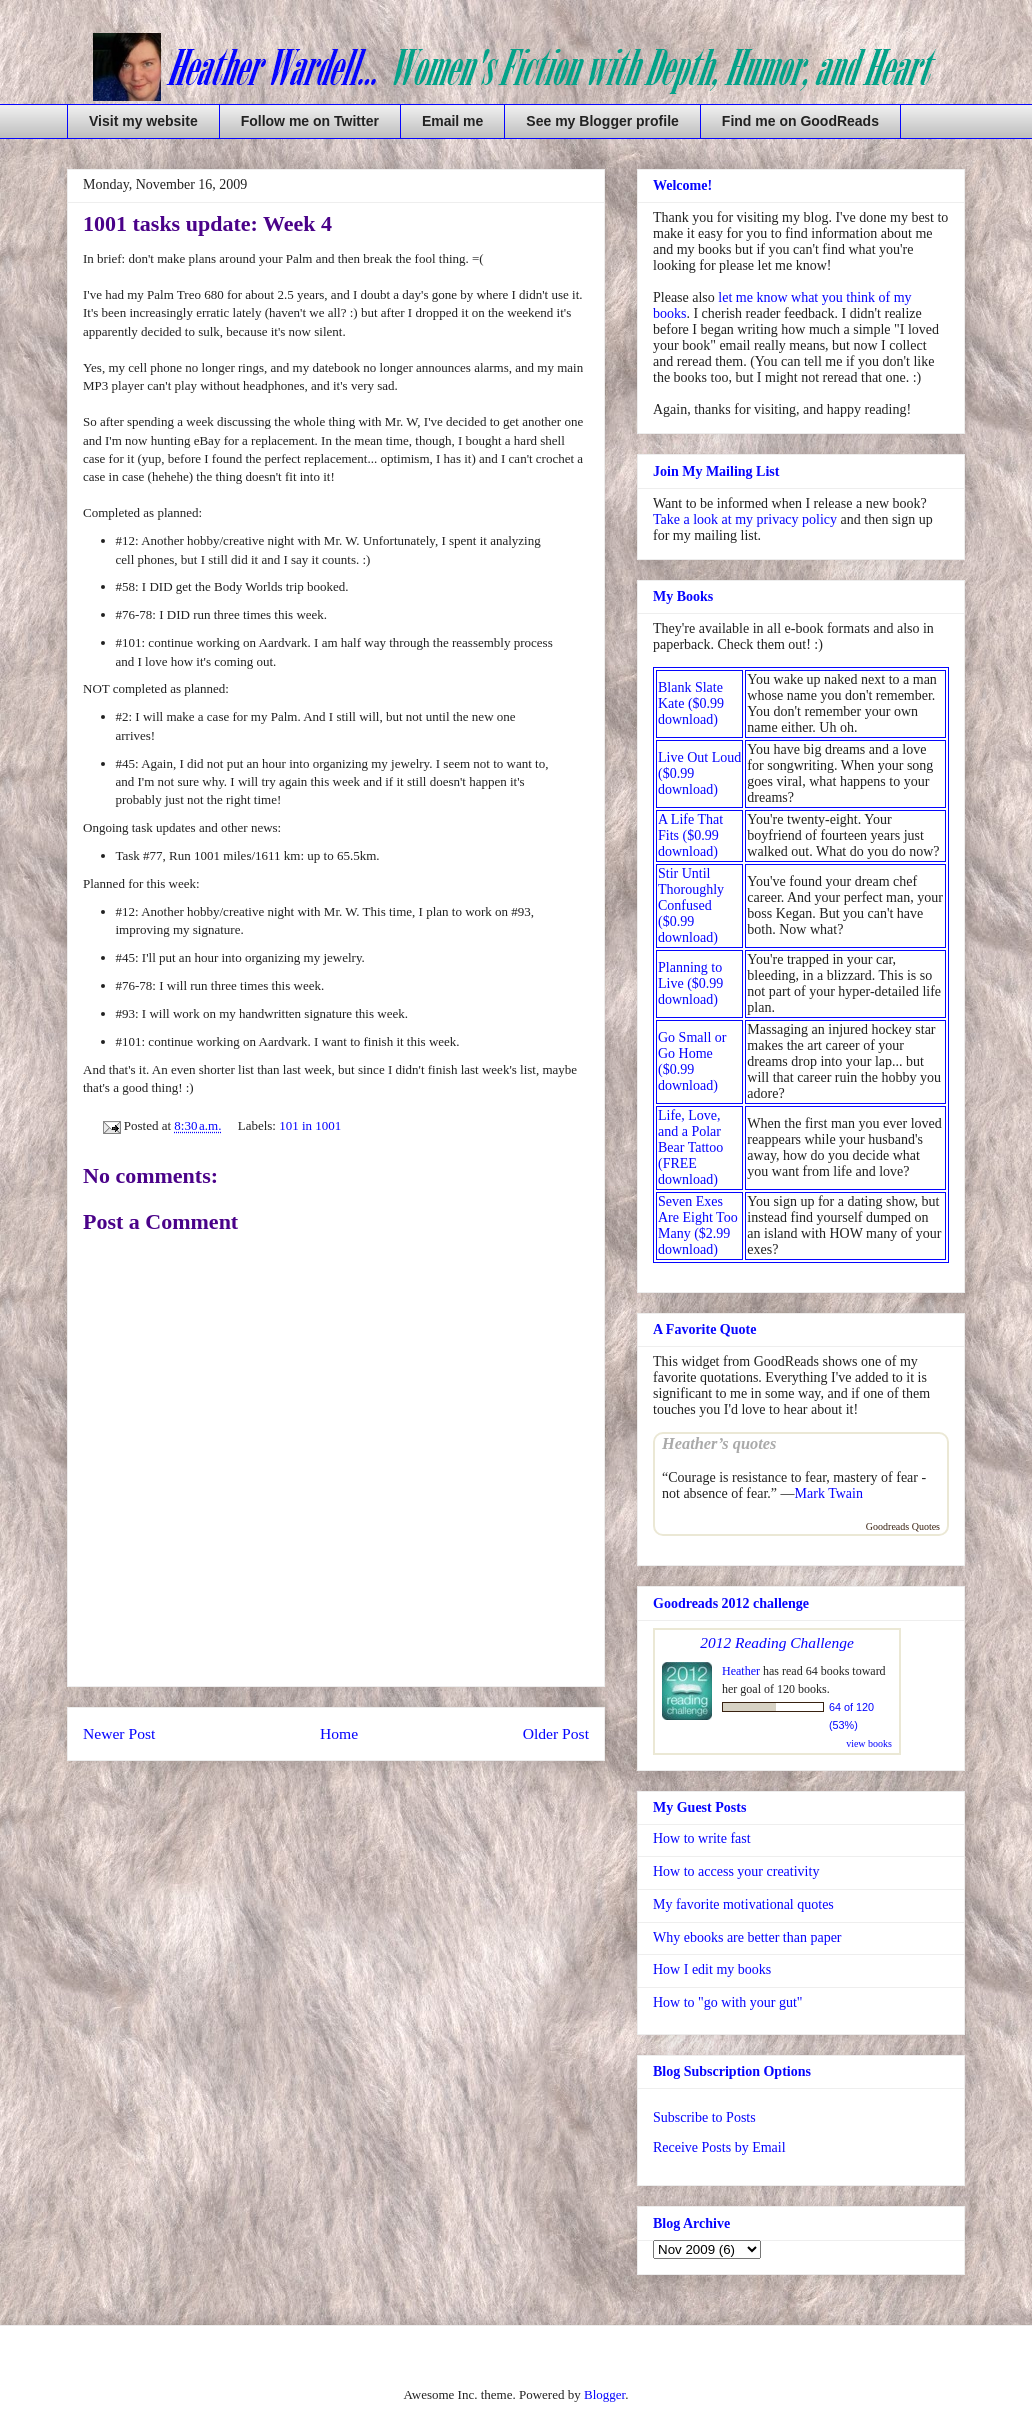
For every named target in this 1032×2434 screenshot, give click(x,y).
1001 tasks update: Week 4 (207, 223)
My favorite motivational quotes (743, 1904)
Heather (741, 1671)
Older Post (556, 1733)
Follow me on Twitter (310, 121)
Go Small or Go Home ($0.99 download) (692, 1061)
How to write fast (702, 1838)
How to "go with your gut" (727, 2002)
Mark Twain (829, 1493)
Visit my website (143, 121)
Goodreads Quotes (903, 1526)
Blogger (604, 2394)
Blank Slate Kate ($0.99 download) (691, 703)
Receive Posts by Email (719, 2147)
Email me (452, 121)
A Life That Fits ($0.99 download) (690, 835)
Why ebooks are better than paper (747, 1937)
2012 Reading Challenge (777, 1642)
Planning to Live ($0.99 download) (690, 983)
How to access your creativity (736, 1871)
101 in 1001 (310, 1125)
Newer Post (119, 1733)
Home (339, 1733)
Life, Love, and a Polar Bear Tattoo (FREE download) (690, 1147)
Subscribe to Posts (704, 2117)
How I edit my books (712, 1969)
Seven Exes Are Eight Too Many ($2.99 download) (698, 1225)
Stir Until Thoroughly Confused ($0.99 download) (691, 905)
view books (869, 1743)
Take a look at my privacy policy (745, 519)
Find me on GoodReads (800, 121)
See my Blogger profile (602, 121)
